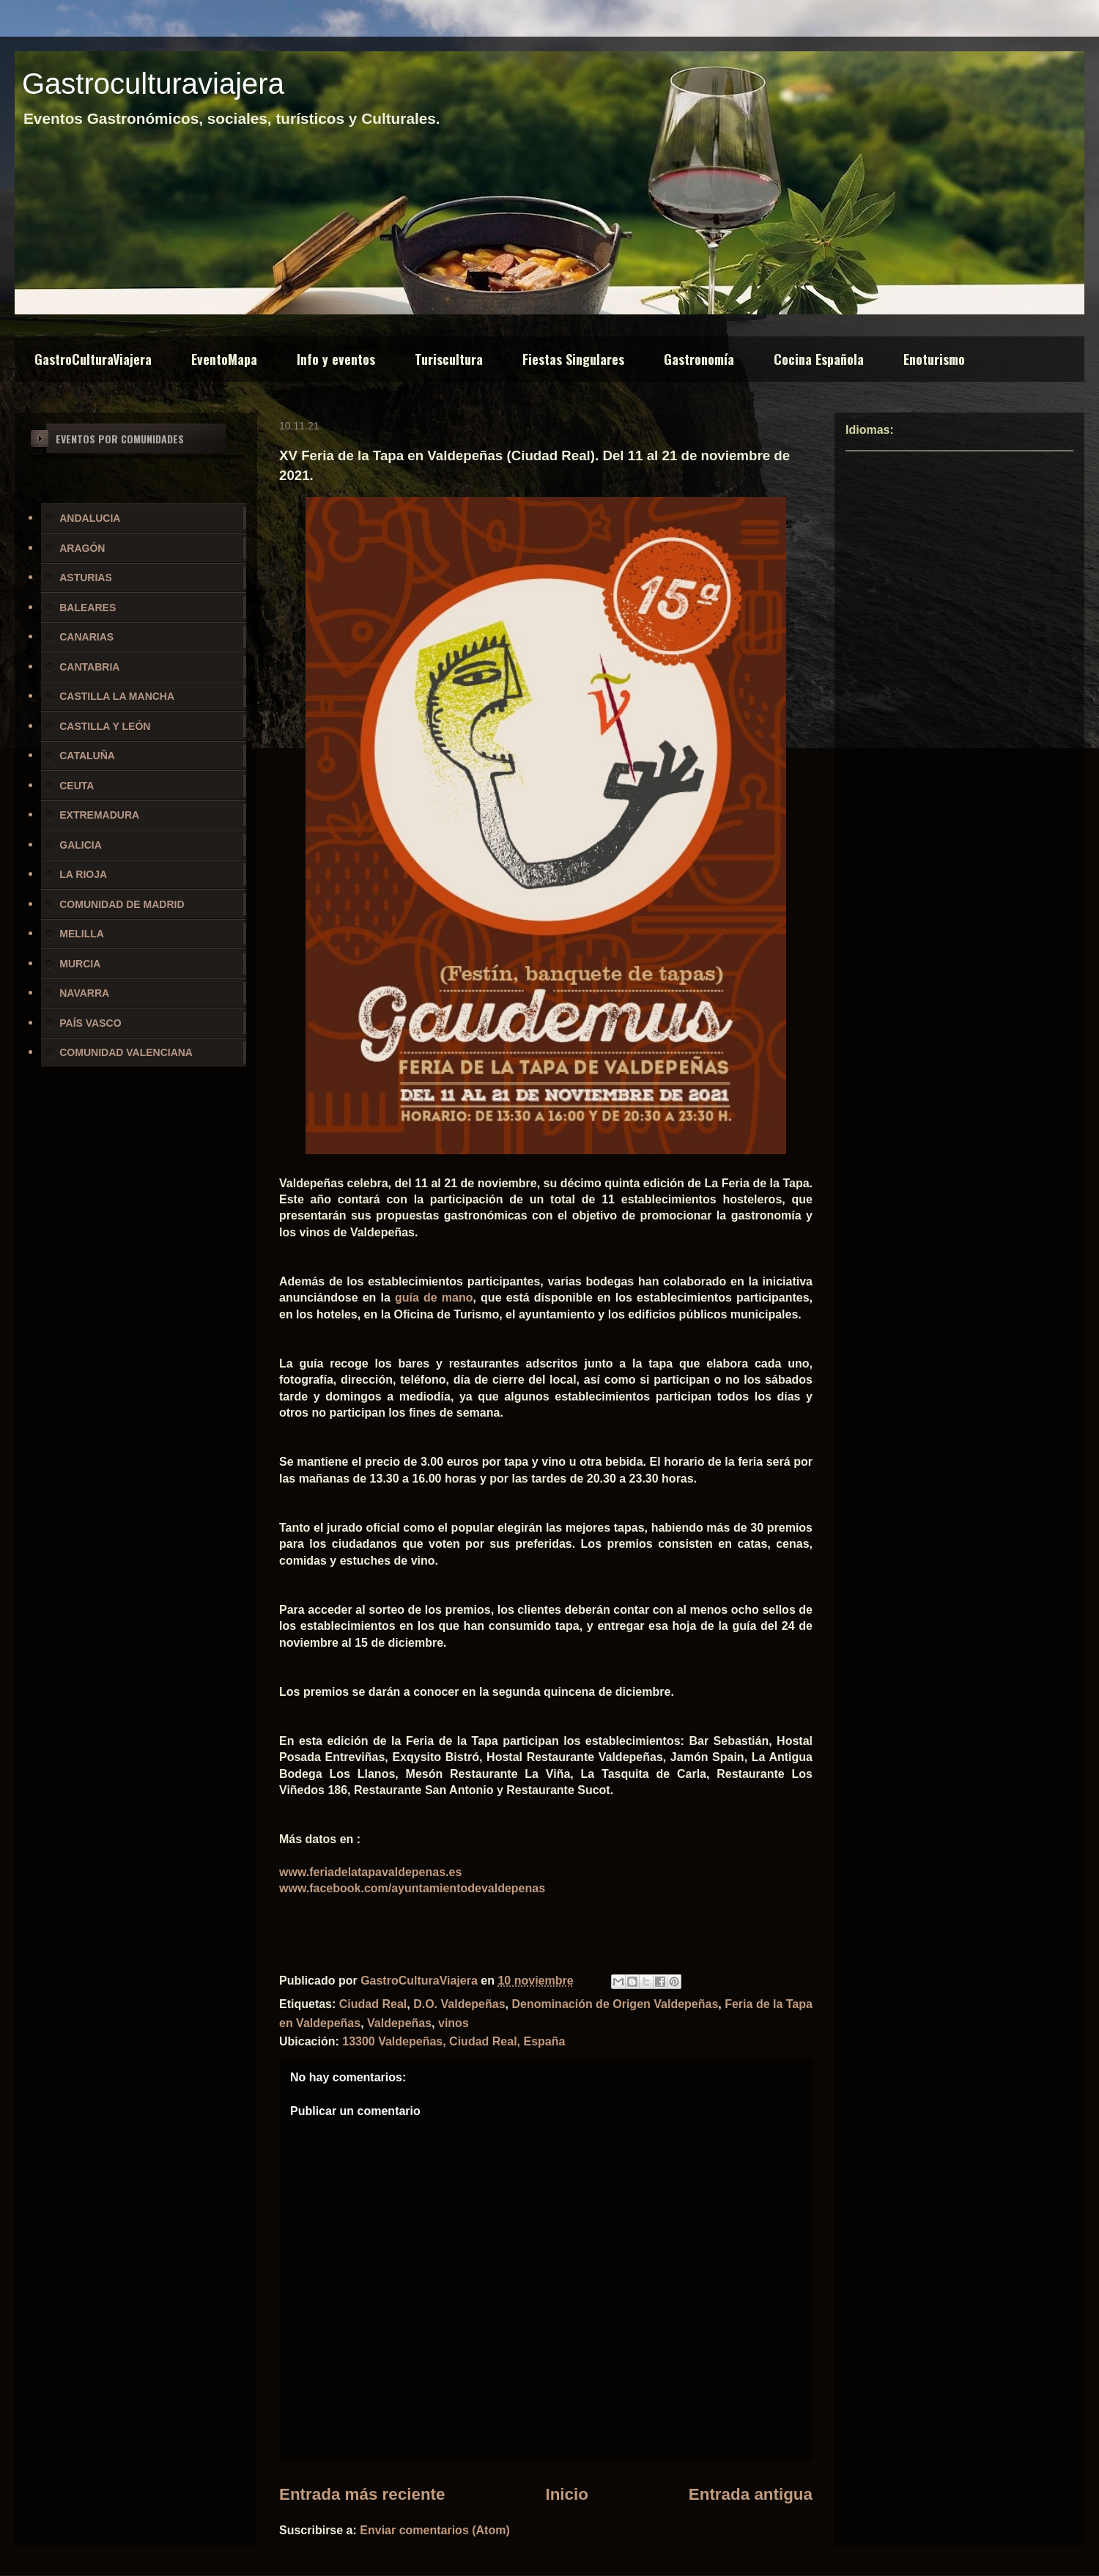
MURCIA (79, 964)
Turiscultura (449, 359)
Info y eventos (336, 359)
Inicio (566, 2494)
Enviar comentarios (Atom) (434, 2530)
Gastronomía (699, 359)
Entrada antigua (751, 2494)
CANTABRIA (89, 667)
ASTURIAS (85, 577)
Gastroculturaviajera (153, 83)
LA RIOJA (83, 874)
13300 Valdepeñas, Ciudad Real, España (453, 2041)
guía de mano (434, 1297)
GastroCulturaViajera (93, 359)
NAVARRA (84, 993)
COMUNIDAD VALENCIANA (126, 1052)
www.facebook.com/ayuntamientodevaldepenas (412, 1888)
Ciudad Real (373, 2004)
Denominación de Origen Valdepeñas (614, 2004)
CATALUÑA (87, 755)
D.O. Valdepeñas (459, 2004)
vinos (453, 2023)
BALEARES (87, 607)
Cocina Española (819, 359)
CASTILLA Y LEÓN (104, 726)
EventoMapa (224, 359)
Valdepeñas (399, 2023)
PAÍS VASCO (90, 1023)
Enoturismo (934, 359)
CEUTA (76, 785)
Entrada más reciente (362, 2494)
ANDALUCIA (89, 518)
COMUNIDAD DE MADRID (121, 904)
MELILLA (81, 934)
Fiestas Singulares (573, 359)
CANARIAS (86, 637)
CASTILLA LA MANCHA (116, 696)
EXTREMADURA (99, 815)
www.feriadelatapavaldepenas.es (370, 1872)
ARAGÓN (82, 548)
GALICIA (80, 845)
